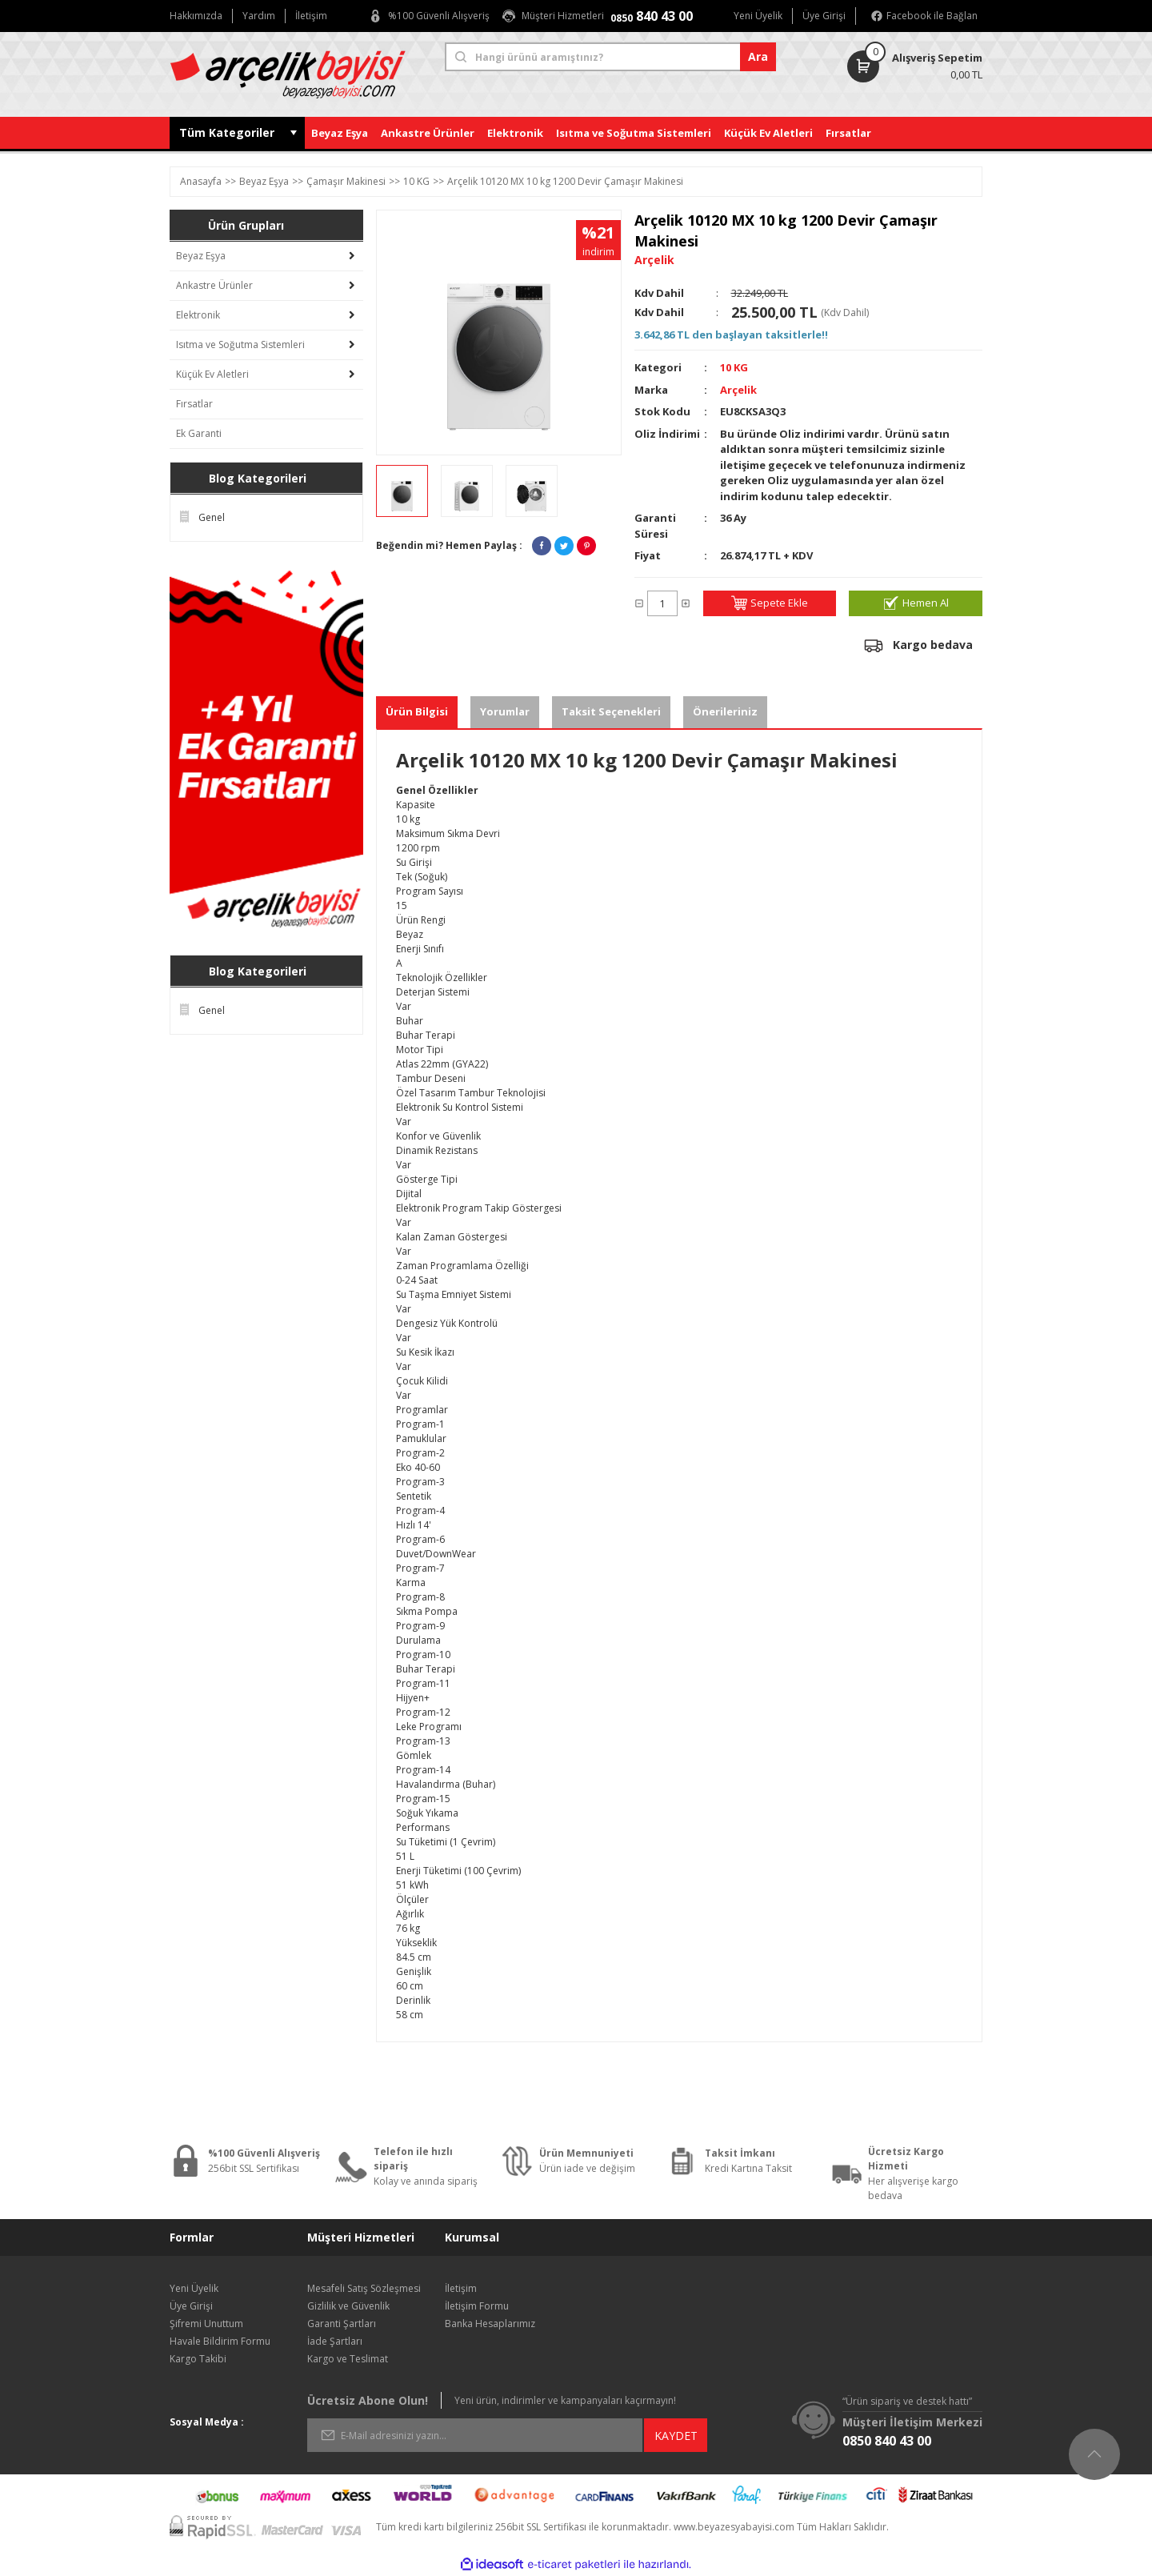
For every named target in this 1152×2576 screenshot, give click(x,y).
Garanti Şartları (341, 2323)
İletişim (461, 2288)
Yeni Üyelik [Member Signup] (758, 15)
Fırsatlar (194, 404)
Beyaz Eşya (201, 255)
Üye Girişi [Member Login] (824, 15)
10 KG (734, 367)
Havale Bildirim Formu (220, 2341)
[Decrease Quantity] (639, 603)
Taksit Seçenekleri (611, 711)
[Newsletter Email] (474, 2435)
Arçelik (738, 390)
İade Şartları (334, 2341)
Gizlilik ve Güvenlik (348, 2306)
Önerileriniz (725, 711)
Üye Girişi (191, 2306)
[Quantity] (662, 603)
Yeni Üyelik (194, 2288)
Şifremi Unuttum (206, 2323)
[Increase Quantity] (685, 603)
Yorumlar (505, 711)
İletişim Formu (477, 2306)
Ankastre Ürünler (214, 285)
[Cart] (885, 66)
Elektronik (198, 315)
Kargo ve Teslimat (347, 2359)
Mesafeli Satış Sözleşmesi (364, 2288)
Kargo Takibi (198, 2359)
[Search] (610, 56)
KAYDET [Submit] (676, 2435)
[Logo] (301, 74)
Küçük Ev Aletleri (212, 374)
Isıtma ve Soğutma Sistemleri (240, 344)
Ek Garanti (199, 433)
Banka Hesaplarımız (490, 2323)
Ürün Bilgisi (417, 711)
